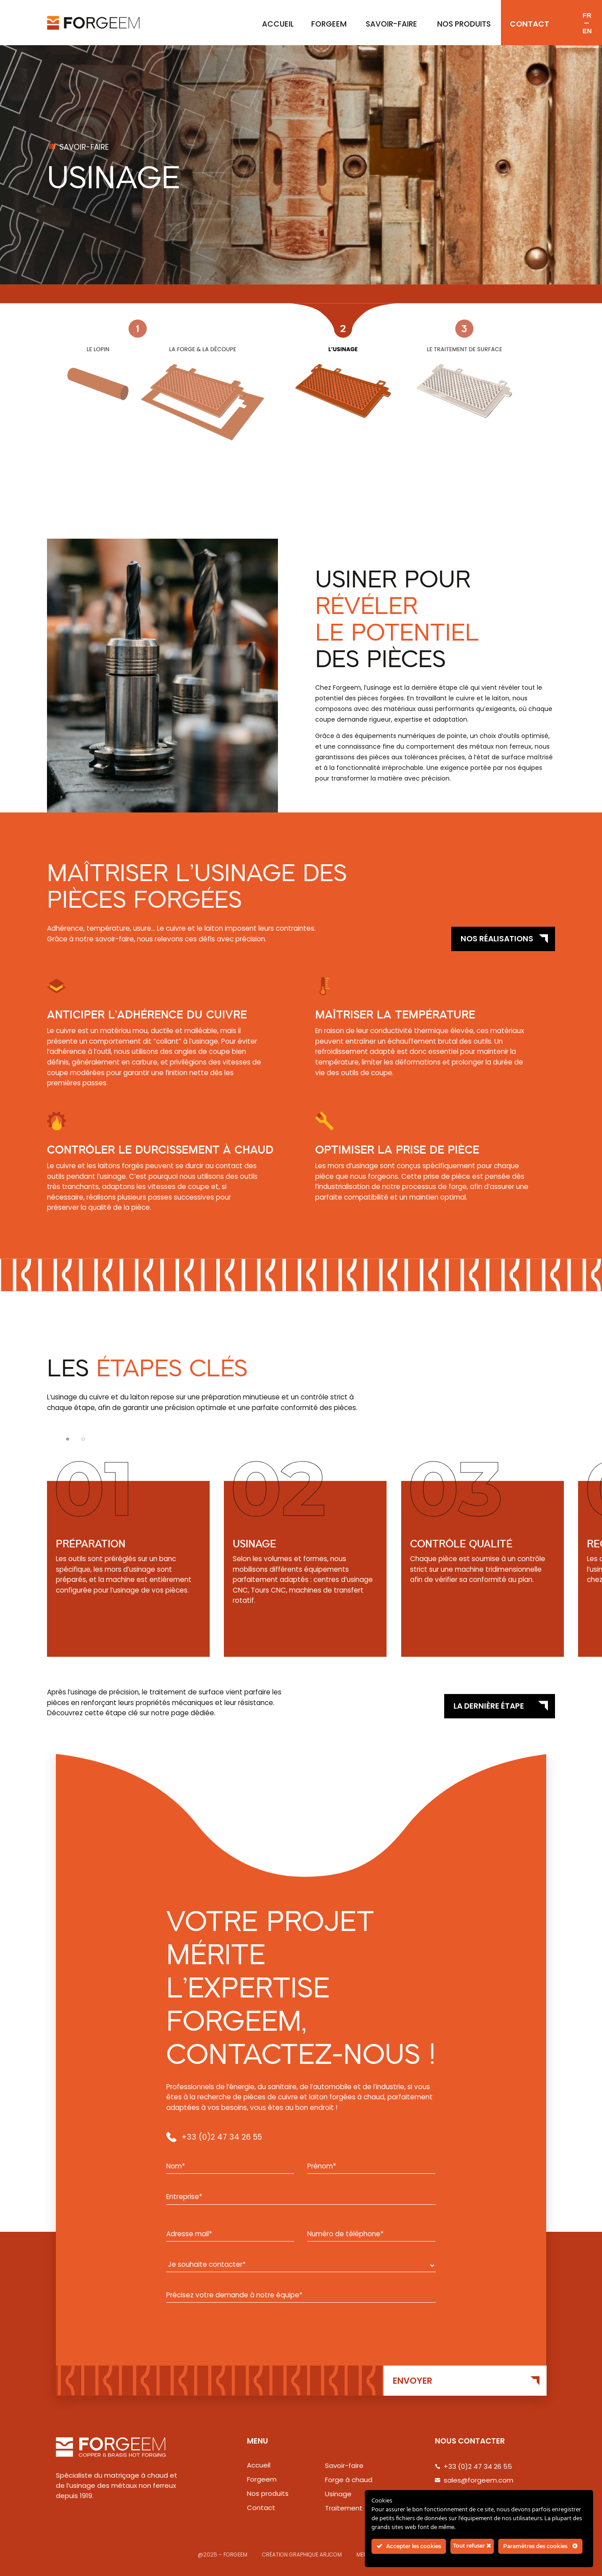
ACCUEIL (277, 24)
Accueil (258, 2465)
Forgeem (329, 24)
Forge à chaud (348, 2479)
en (587, 31)
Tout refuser (472, 2545)
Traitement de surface (362, 2508)
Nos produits (464, 24)
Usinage (338, 2493)
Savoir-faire (391, 24)
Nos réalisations (497, 938)
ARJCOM (331, 2554)
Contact (529, 24)
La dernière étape (488, 1706)
